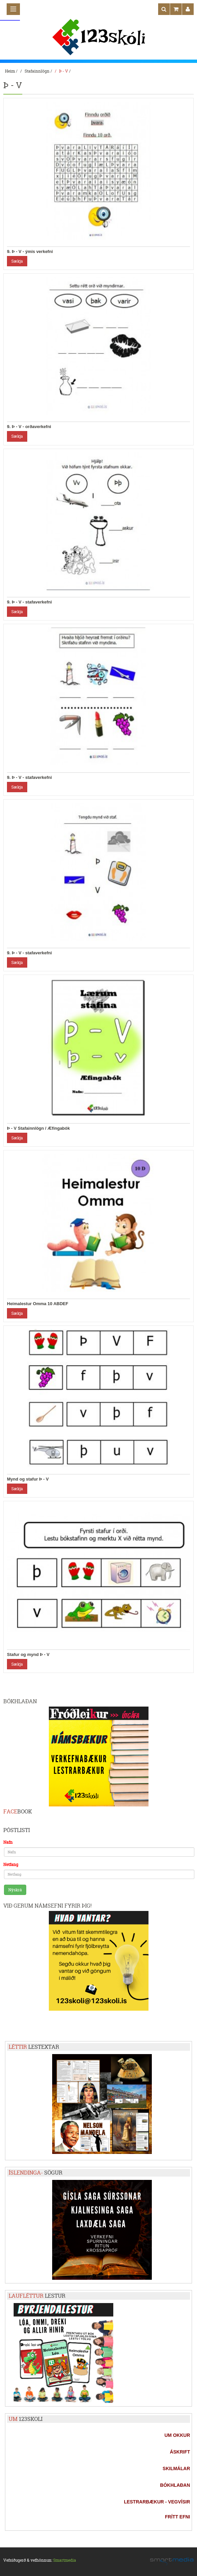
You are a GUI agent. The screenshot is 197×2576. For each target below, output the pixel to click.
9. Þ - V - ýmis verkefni (30, 251)
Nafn (8, 1842)
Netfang (10, 1864)
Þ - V (63, 71)
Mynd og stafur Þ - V (28, 1479)
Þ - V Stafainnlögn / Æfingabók (38, 1128)
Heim (10, 71)
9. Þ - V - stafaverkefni (29, 601)
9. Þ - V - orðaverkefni (29, 426)
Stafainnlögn (37, 71)
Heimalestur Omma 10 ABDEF (37, 1303)
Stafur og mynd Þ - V (28, 1654)
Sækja (17, 261)
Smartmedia (64, 2560)
